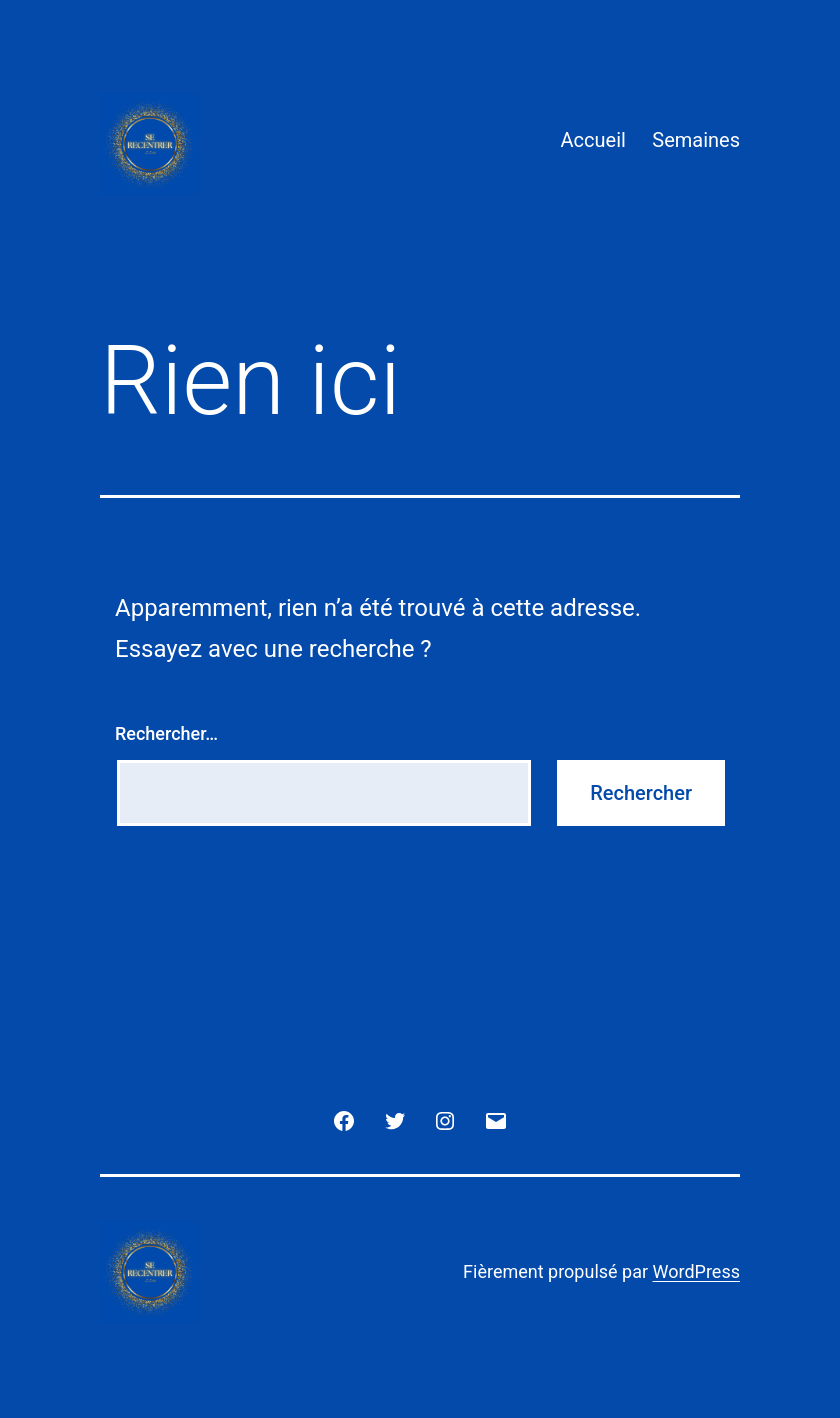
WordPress (696, 1271)
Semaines (696, 140)
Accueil (593, 140)
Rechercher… (166, 733)
